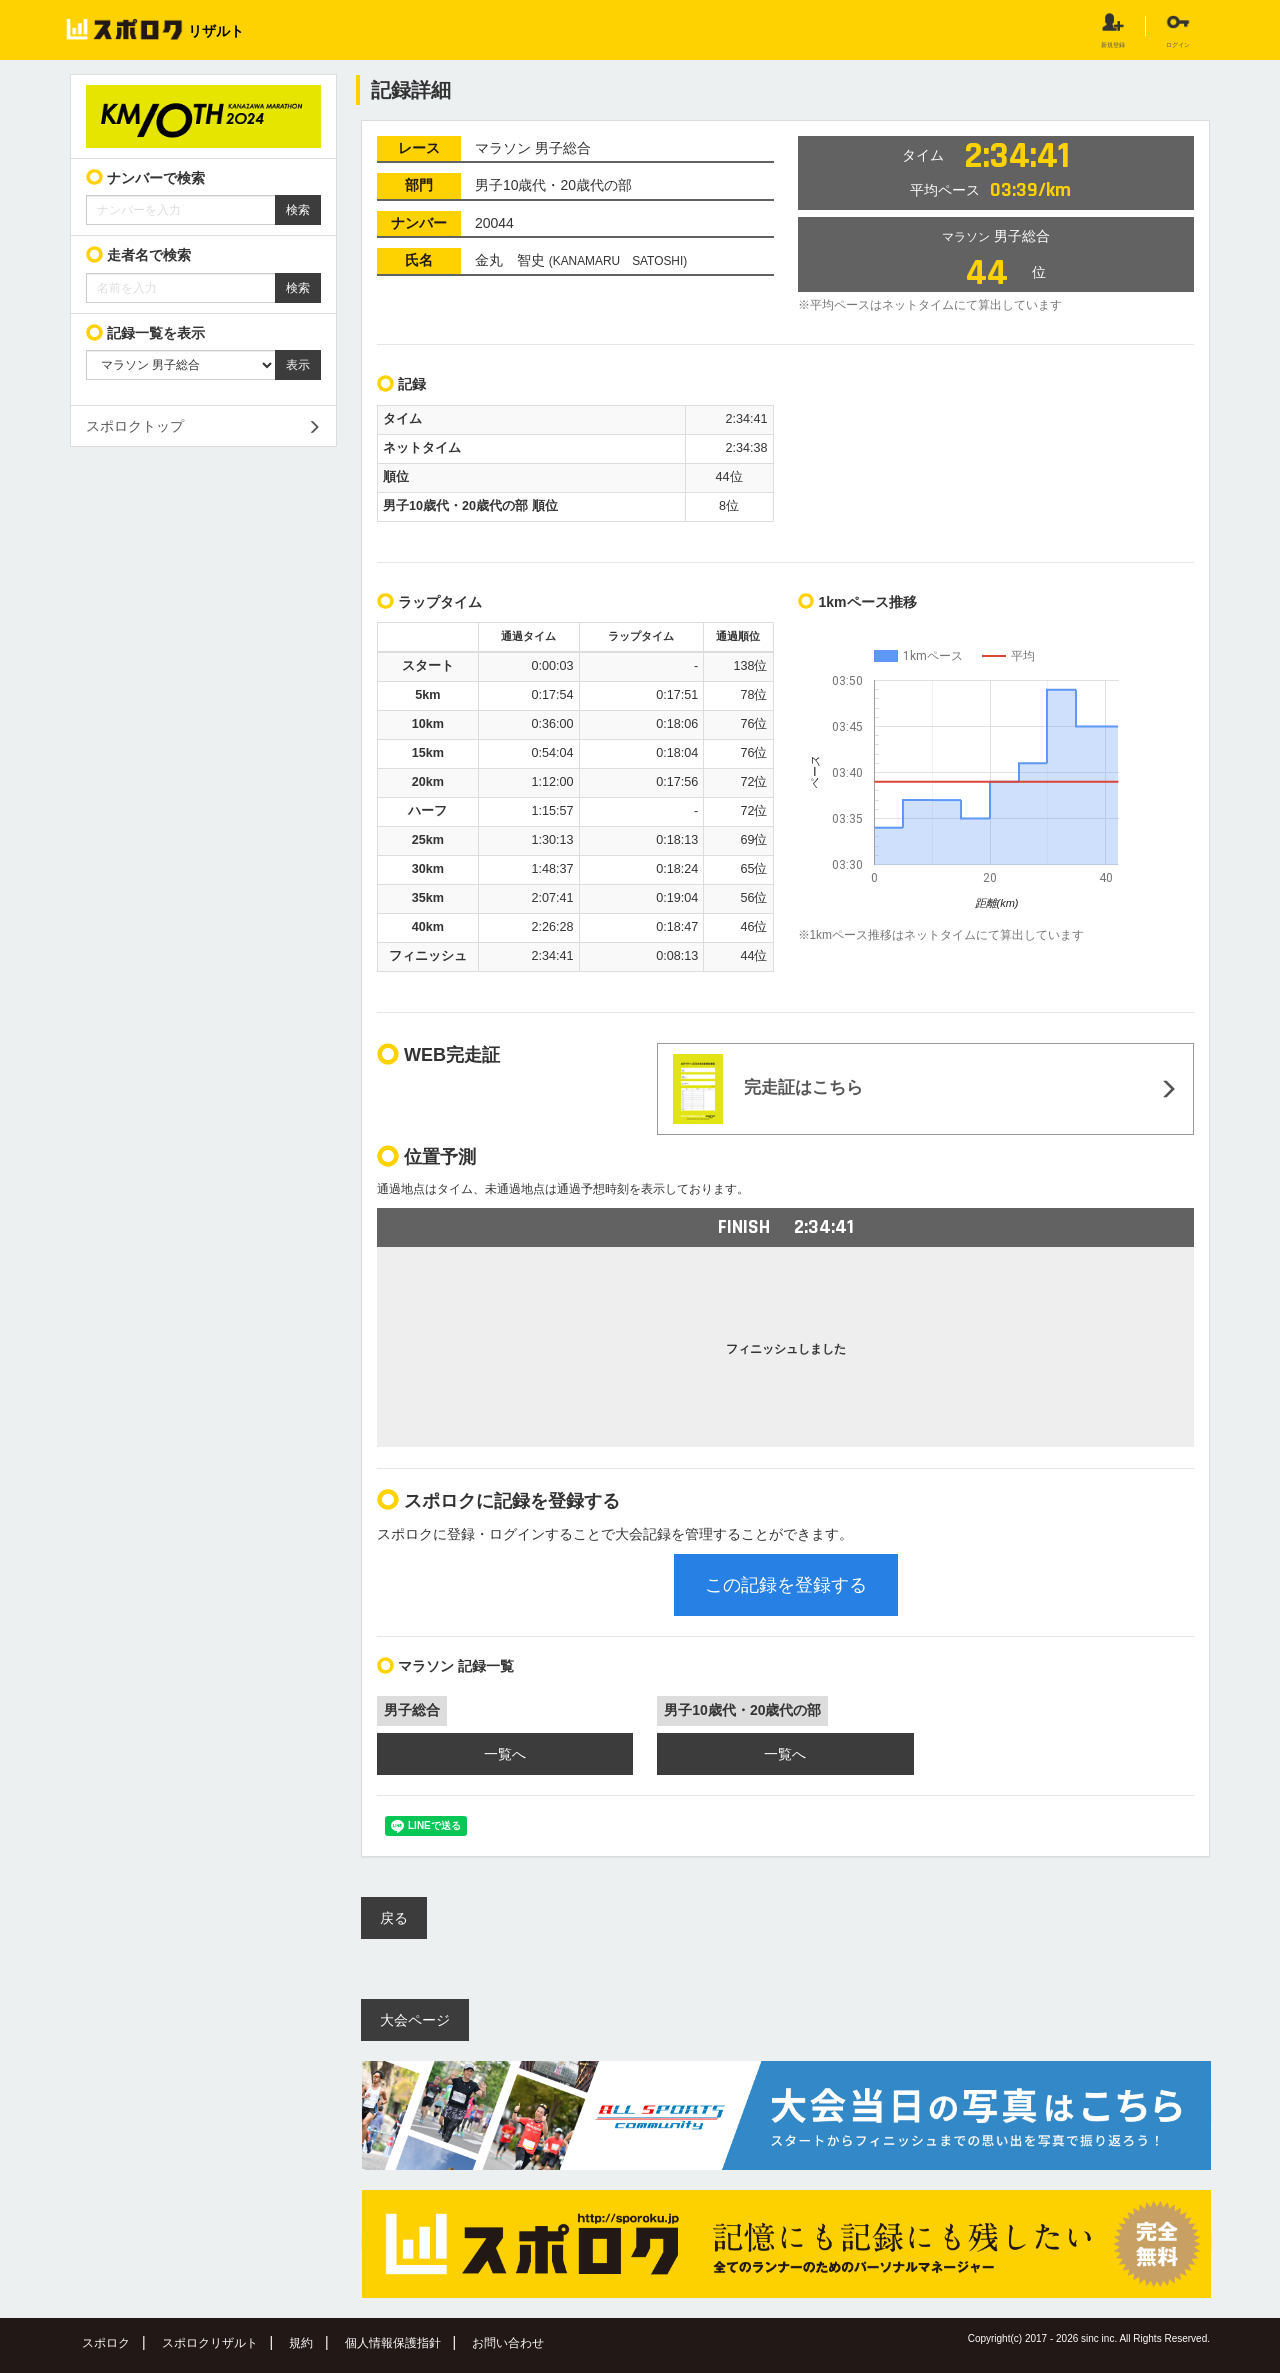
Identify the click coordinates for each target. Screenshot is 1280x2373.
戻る (394, 1918)
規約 (301, 2343)
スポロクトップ (135, 426)
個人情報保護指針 (393, 2343)
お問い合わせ (508, 2343)
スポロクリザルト (210, 2343)
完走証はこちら (768, 1089)
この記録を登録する (786, 1585)
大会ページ (415, 2020)
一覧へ (505, 1754)
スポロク (106, 2343)
